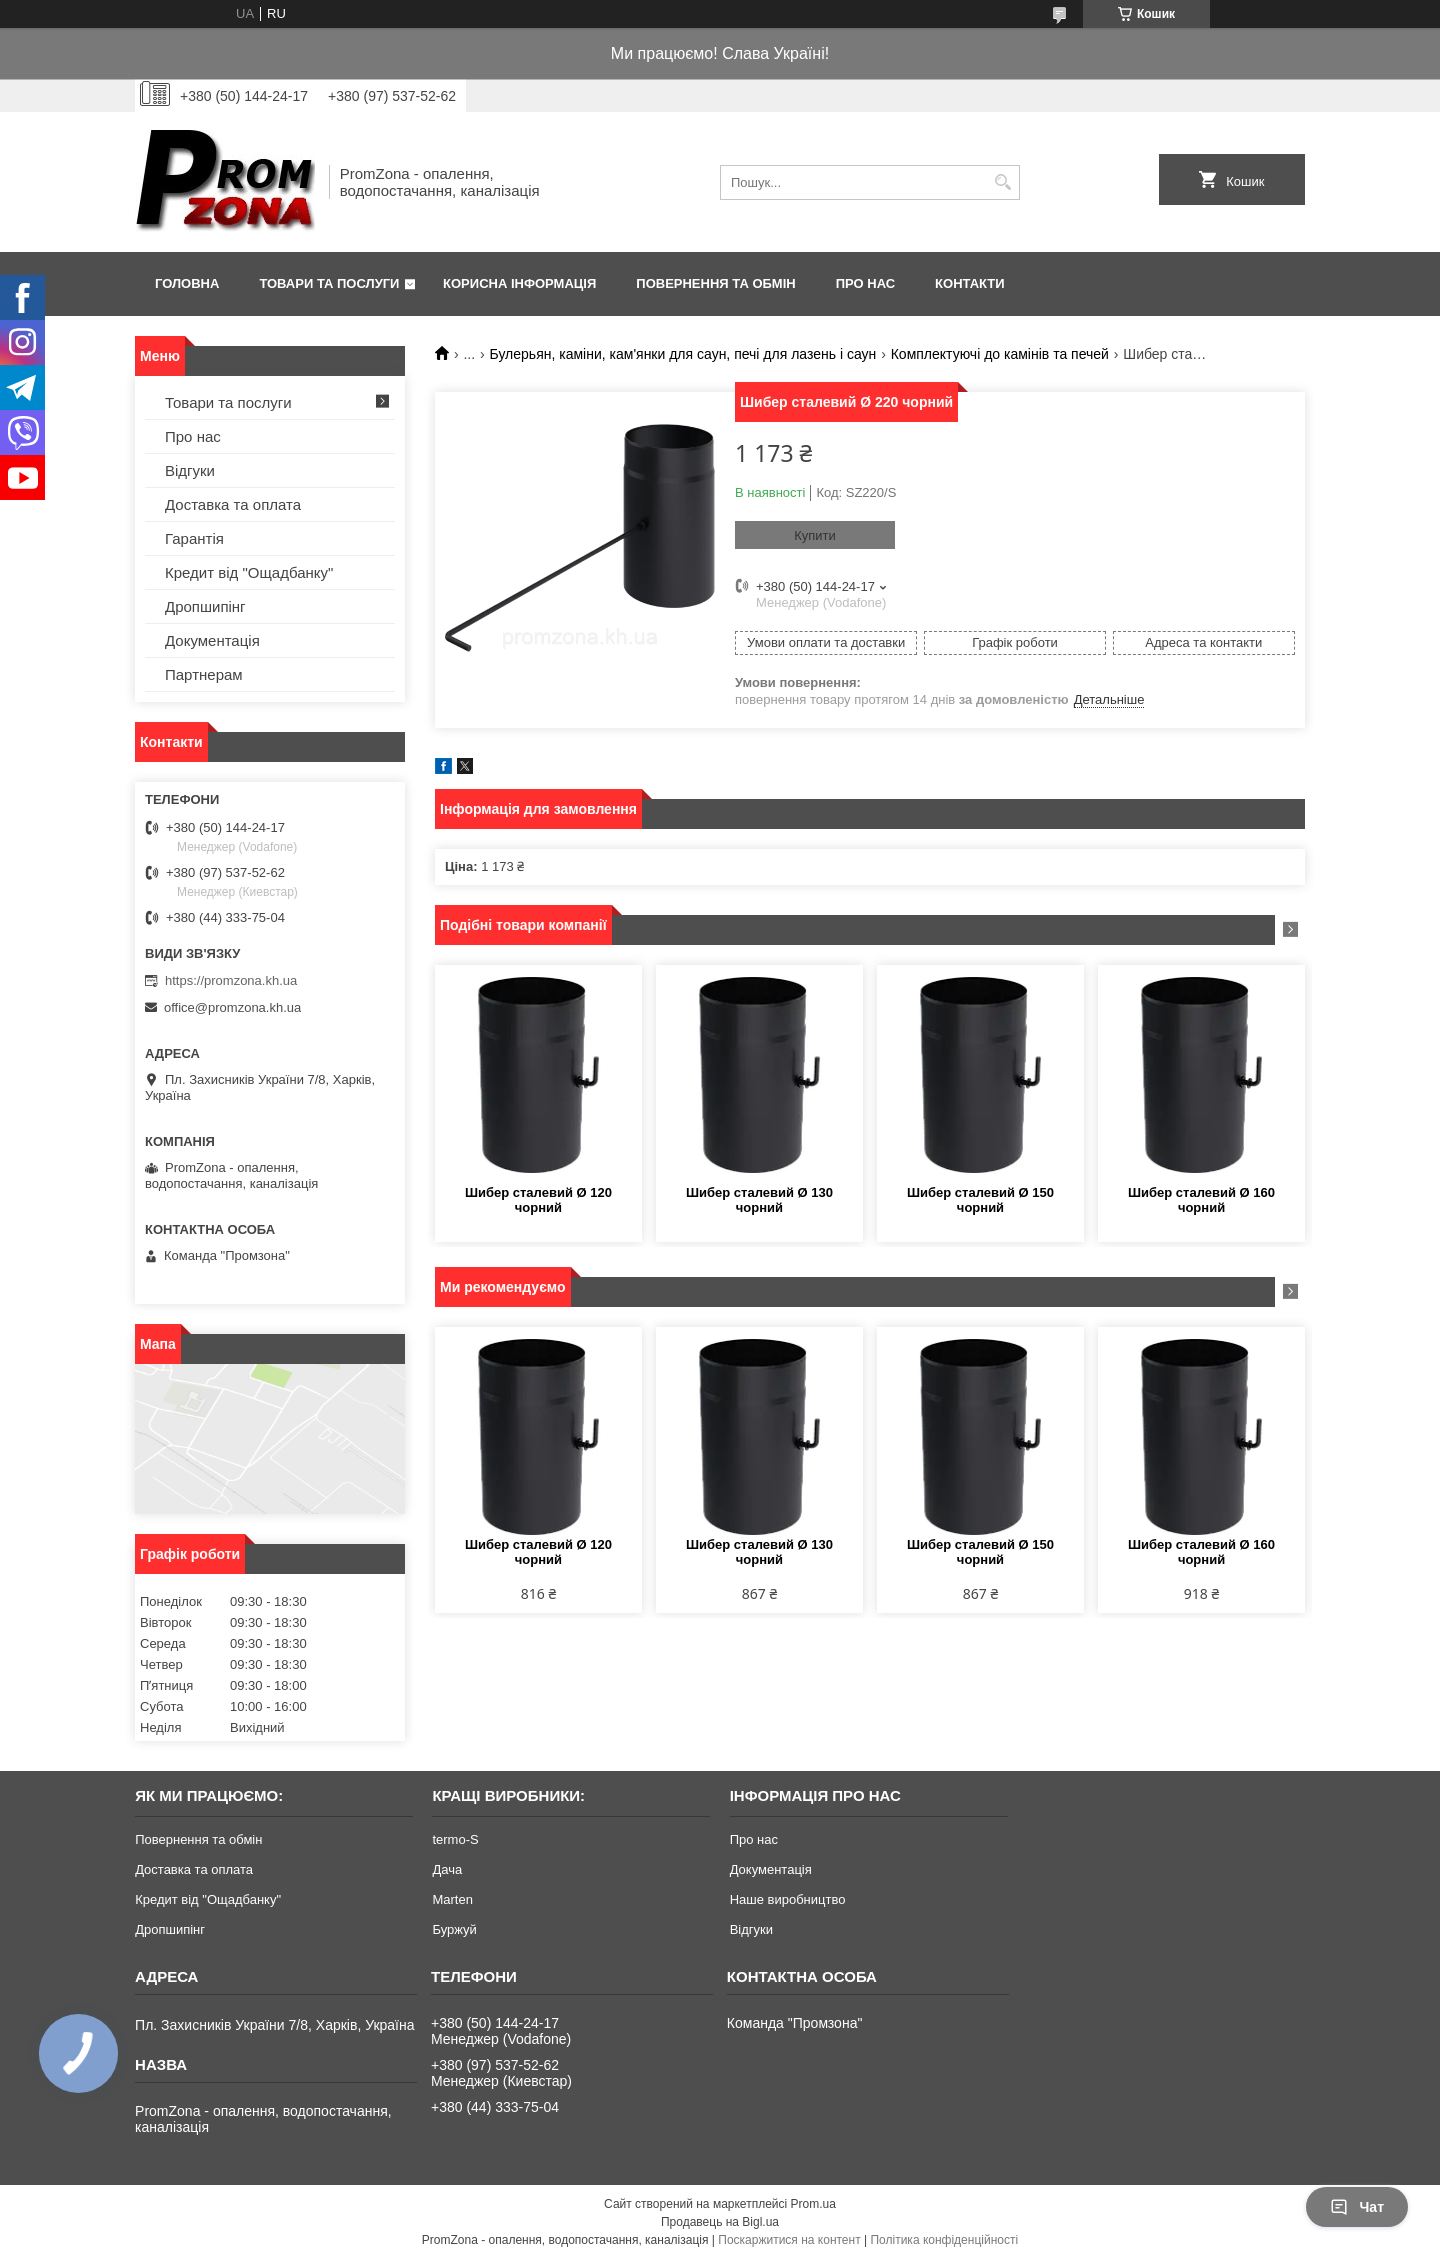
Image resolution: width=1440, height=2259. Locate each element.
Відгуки (190, 470)
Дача (447, 1869)
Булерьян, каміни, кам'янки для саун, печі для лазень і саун (683, 354)
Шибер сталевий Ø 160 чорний (1201, 1200)
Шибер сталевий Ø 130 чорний (759, 1200)
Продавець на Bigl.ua (720, 2222)
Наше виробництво (788, 1899)
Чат (1357, 2207)
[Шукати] (1002, 182)
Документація (212, 640)
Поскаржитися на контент (789, 2240)
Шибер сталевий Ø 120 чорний (538, 1200)
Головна (187, 283)
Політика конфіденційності (944, 2240)
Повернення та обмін (715, 283)
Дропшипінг (205, 606)
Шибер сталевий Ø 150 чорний (980, 1200)
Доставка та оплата (233, 504)
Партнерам (204, 674)
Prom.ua (813, 2204)
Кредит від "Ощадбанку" (249, 572)
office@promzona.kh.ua (232, 1007)
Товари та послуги (329, 283)
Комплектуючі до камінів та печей (1000, 354)
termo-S (455, 1839)
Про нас (865, 283)
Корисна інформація (519, 283)
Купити (815, 535)
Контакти (970, 283)
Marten (452, 1899)
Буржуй (454, 1929)
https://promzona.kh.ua (231, 980)
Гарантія (194, 538)
